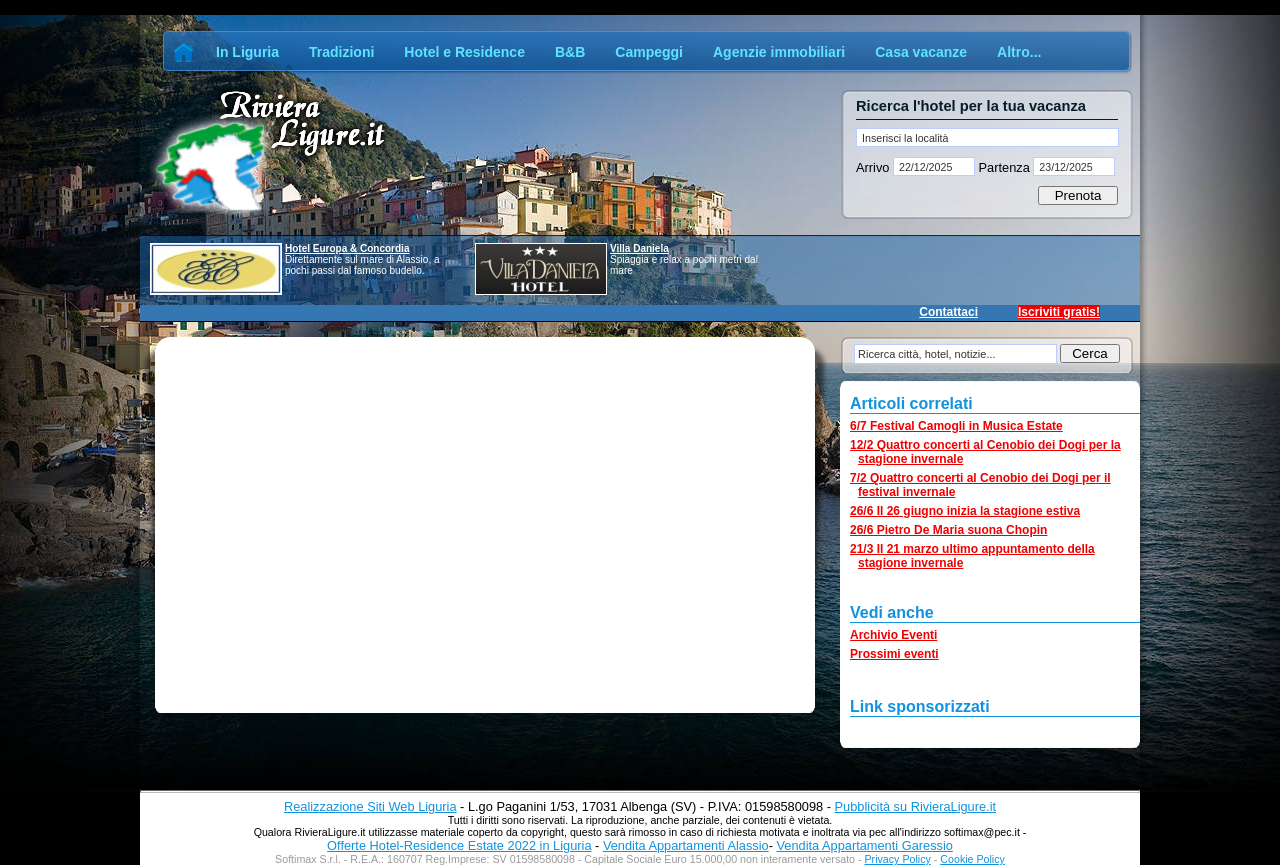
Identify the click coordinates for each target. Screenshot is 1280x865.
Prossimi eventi (894, 654)
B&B (570, 52)
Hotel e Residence (464, 52)
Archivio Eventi (893, 635)
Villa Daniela (639, 248)
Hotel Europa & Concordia (347, 248)
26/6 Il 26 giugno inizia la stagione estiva (965, 511)
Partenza (1004, 167)
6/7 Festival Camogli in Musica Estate (956, 426)
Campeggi (649, 52)
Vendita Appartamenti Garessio (864, 845)
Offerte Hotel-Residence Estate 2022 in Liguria (459, 845)
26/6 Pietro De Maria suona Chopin (948, 530)
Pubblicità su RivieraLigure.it (915, 806)
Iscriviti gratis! (1059, 312)
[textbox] (987, 137)
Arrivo (874, 167)
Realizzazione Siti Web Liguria (370, 806)
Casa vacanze (921, 52)
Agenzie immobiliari (779, 52)
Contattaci (948, 312)
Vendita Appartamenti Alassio (686, 845)
